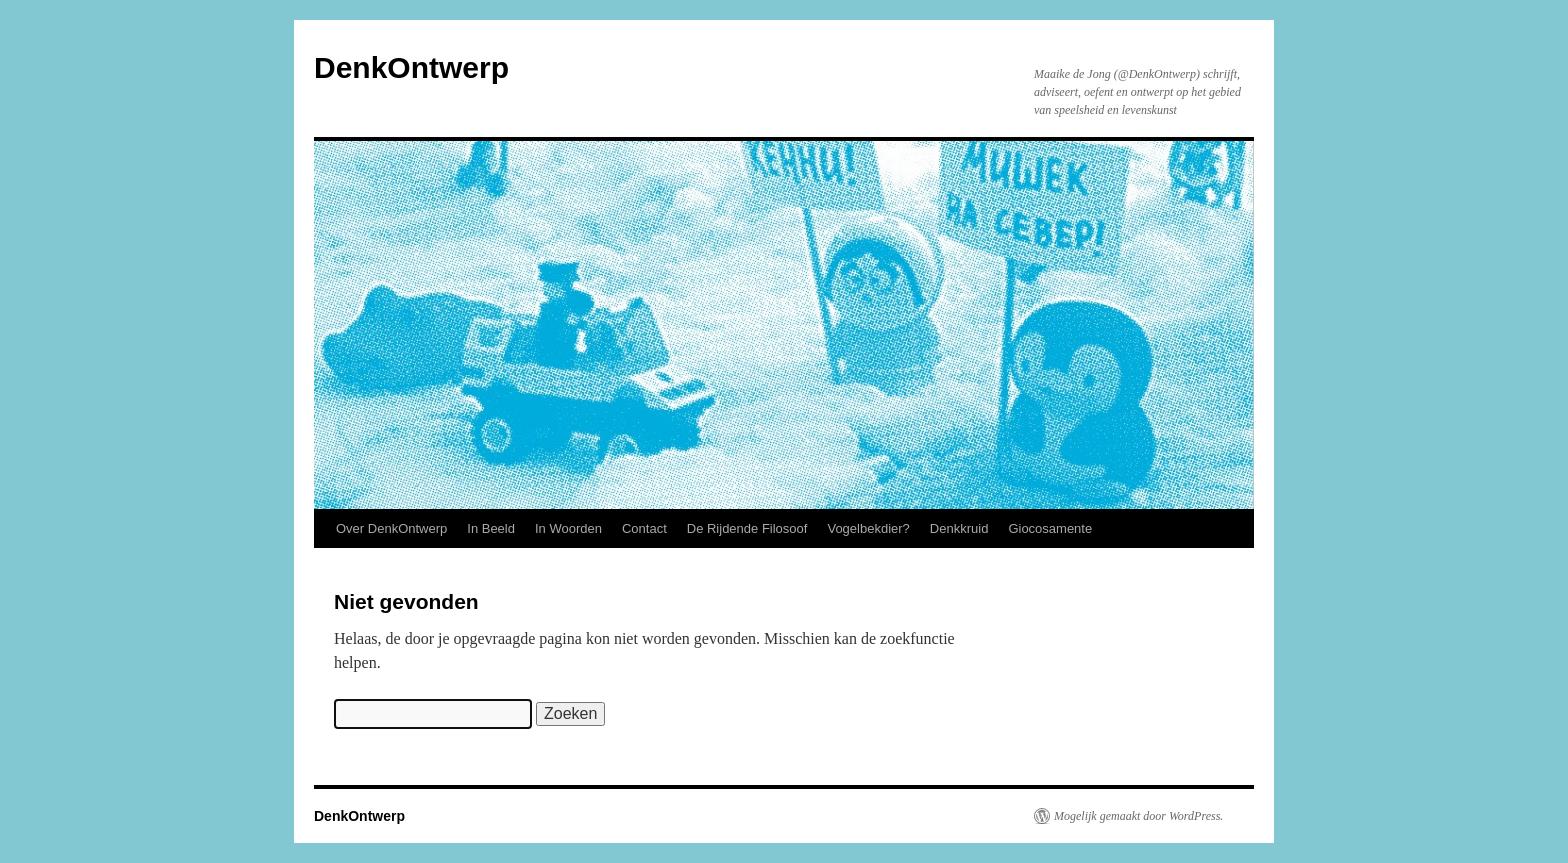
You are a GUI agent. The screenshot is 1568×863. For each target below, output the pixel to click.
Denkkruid (959, 528)
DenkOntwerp (411, 67)
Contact (644, 528)
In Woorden (568, 528)
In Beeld (491, 528)
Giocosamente (1050, 528)
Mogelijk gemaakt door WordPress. (1138, 816)
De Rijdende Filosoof (747, 528)
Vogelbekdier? (868, 528)
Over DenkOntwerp (391, 528)
